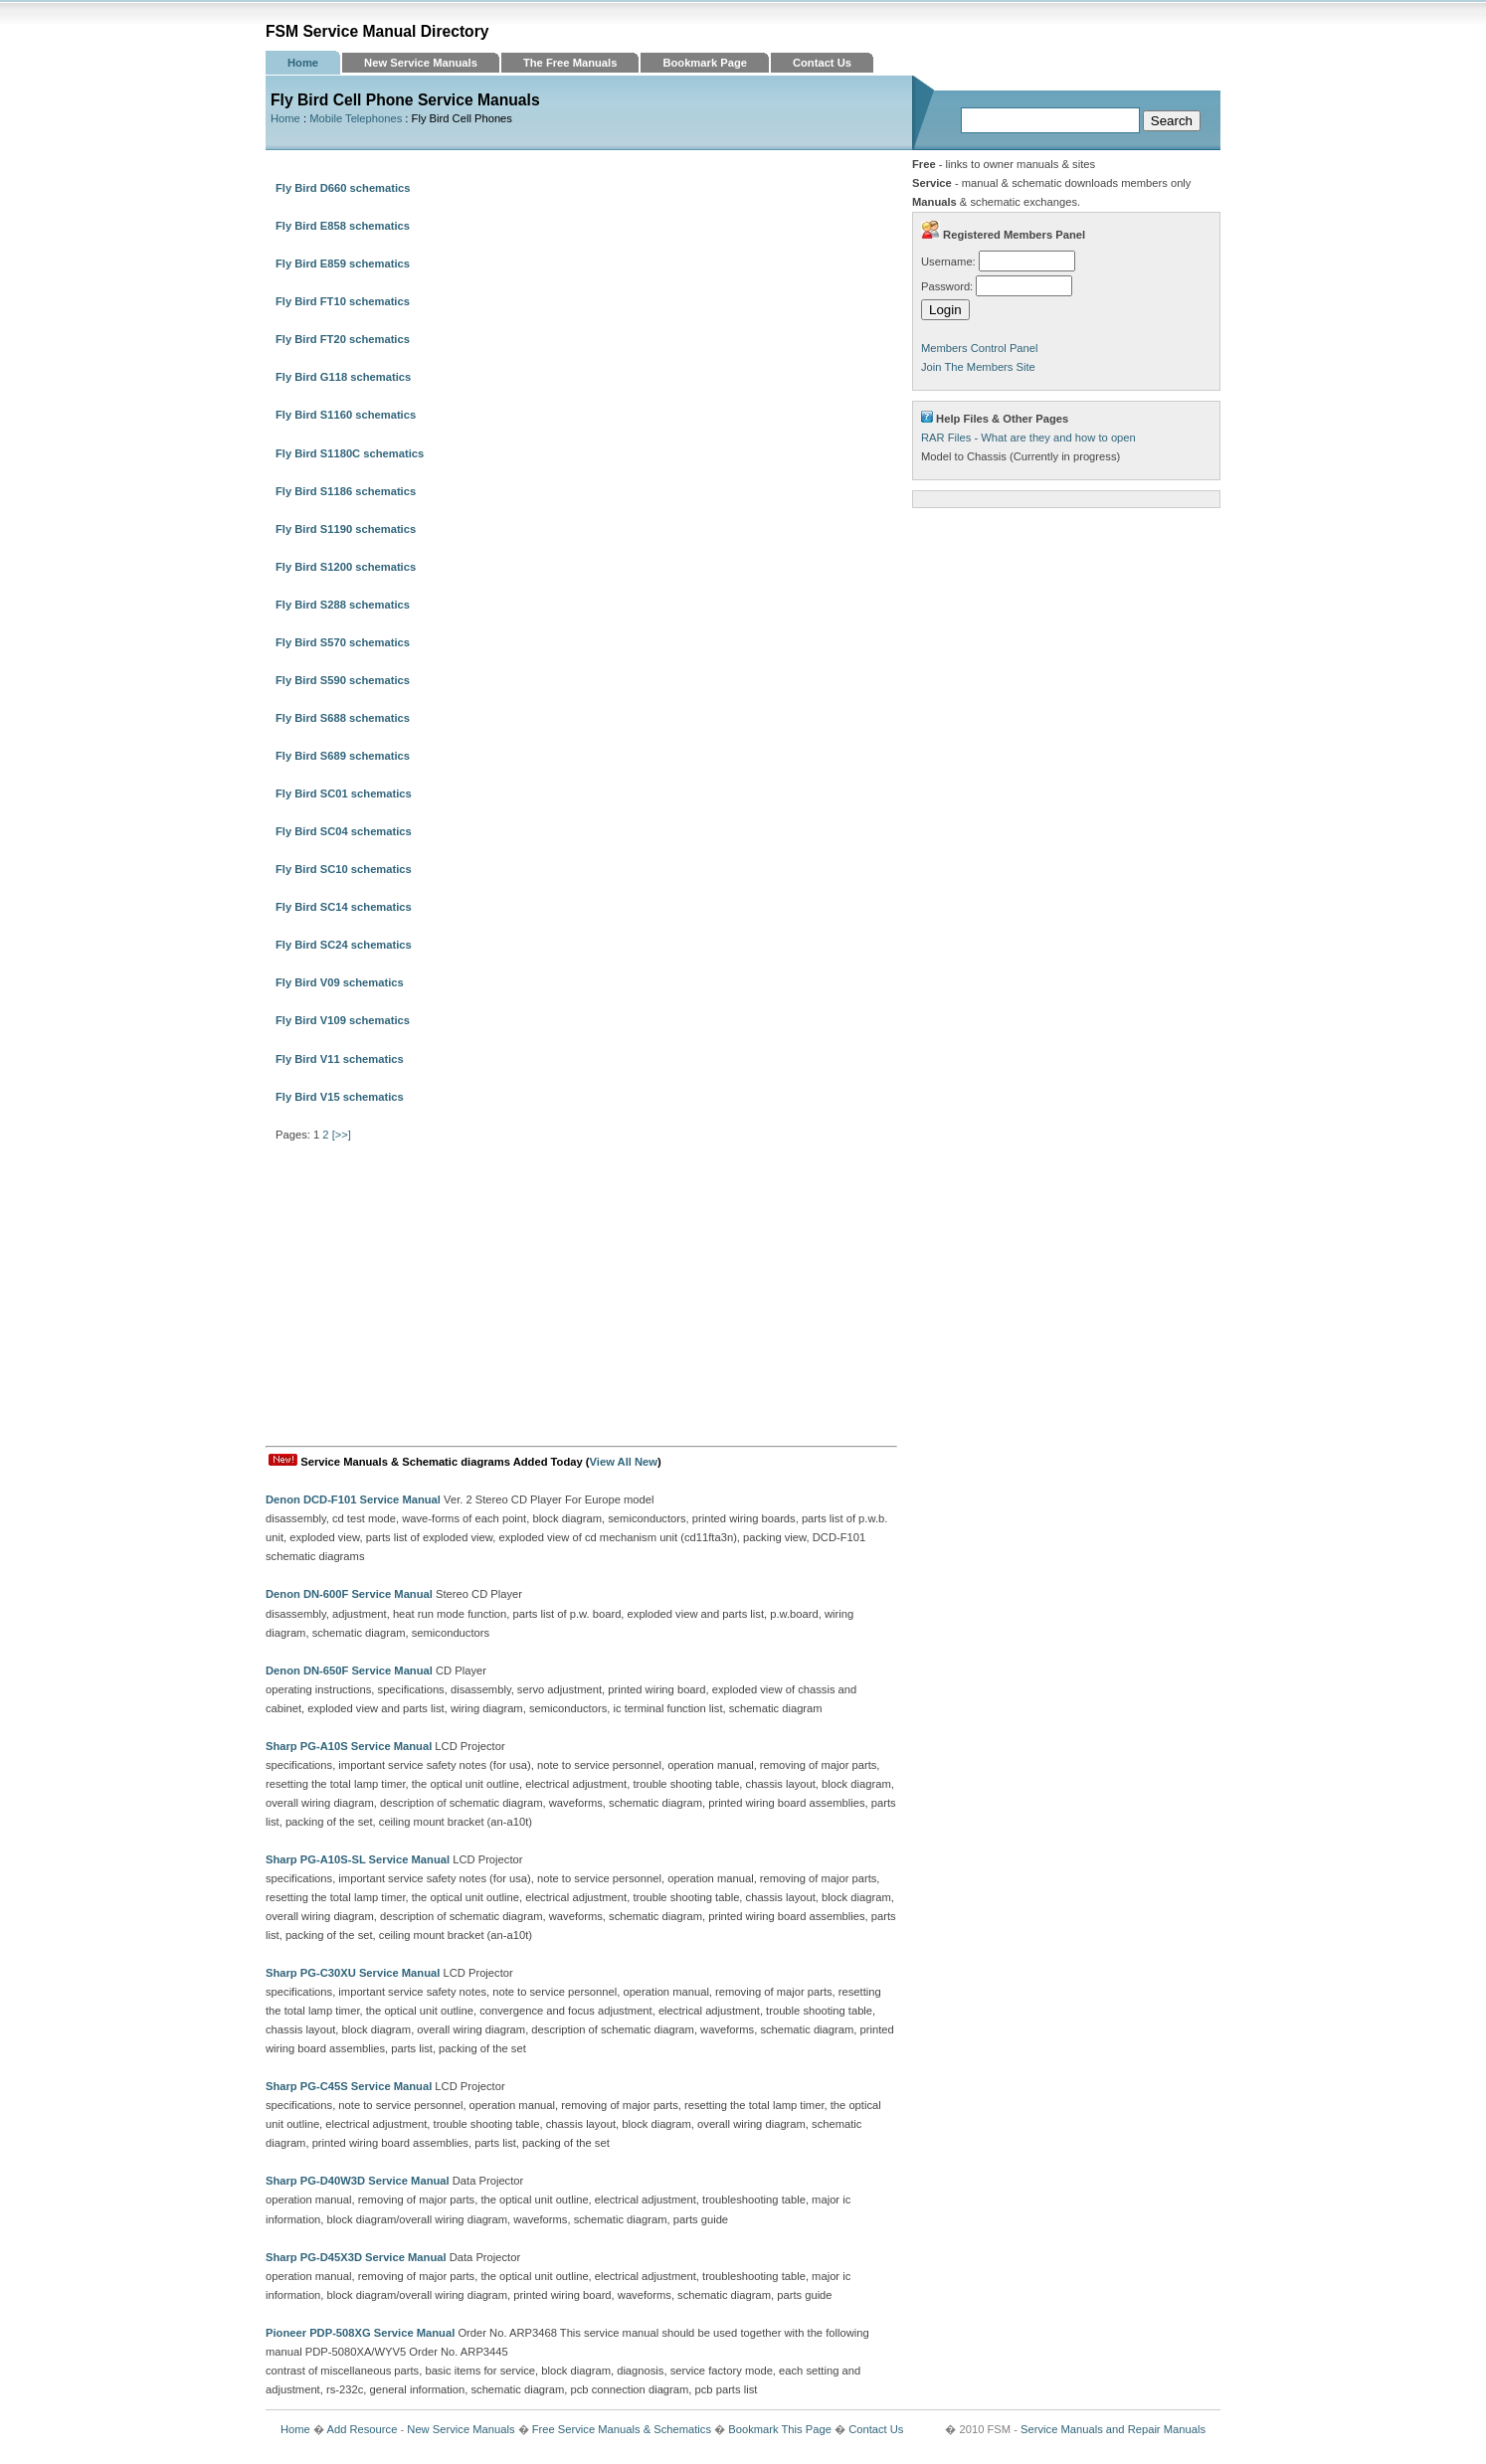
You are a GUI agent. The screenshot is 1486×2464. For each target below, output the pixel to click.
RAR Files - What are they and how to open (1028, 437)
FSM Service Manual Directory (377, 31)
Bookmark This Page (780, 2429)
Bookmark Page (704, 63)
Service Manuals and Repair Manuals (1113, 2429)
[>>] (341, 1135)
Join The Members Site (978, 367)
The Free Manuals (570, 63)
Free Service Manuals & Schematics (621, 2429)
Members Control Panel (979, 348)
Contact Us (822, 63)
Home (302, 63)
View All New (623, 1462)
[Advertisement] (581, 1296)
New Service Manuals (420, 63)
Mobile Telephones (355, 118)
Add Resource (361, 2429)
